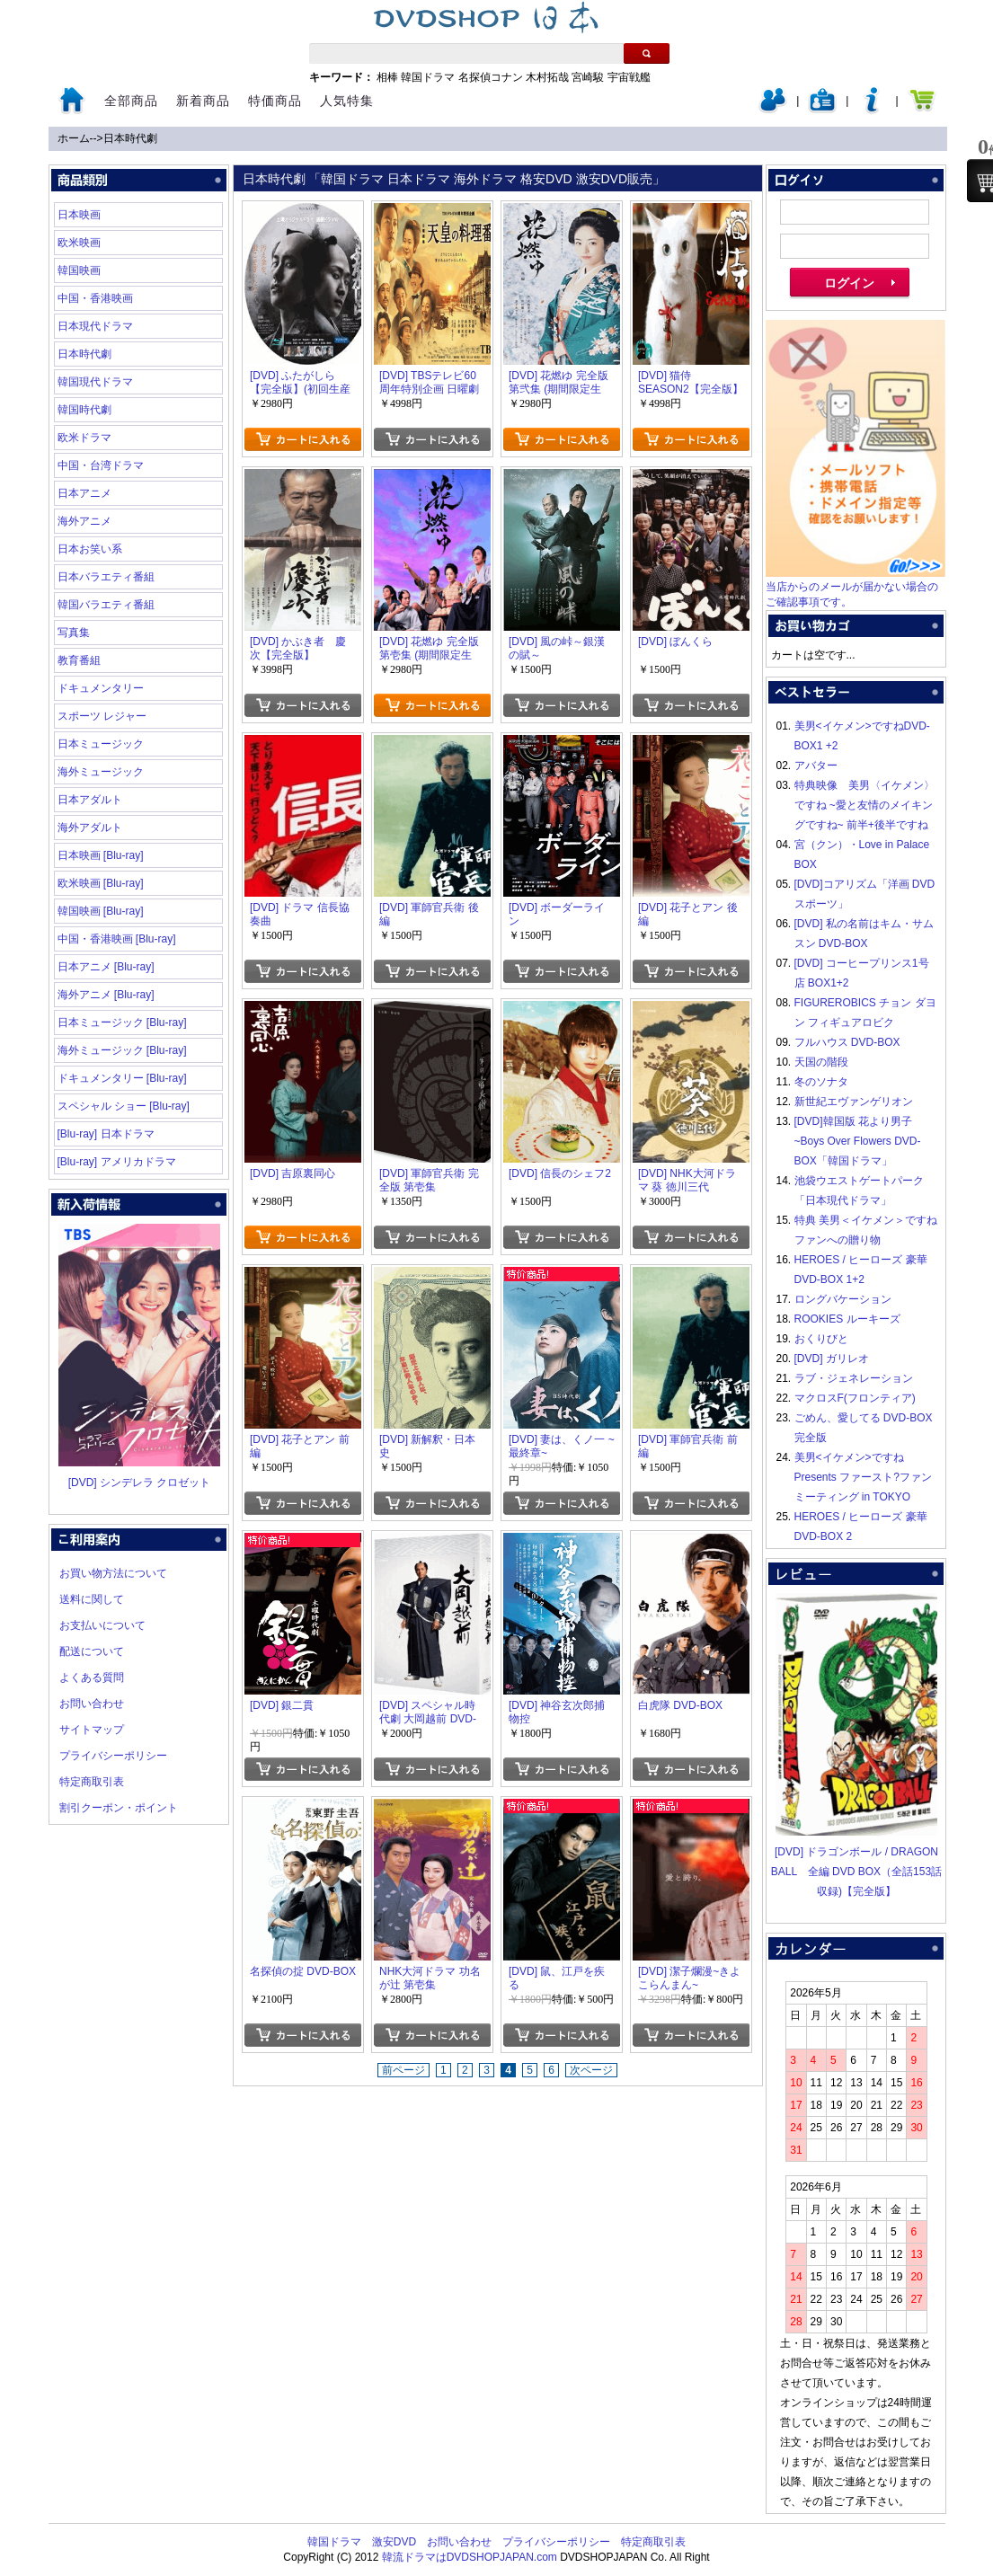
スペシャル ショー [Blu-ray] (124, 1106)
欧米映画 (79, 242)
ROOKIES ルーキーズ (847, 1319)
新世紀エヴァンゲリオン (853, 1101)
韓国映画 (79, 270)
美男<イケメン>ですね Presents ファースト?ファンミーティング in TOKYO (863, 1477)
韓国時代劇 (84, 409)
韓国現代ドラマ (95, 382)
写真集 (74, 632)
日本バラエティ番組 (106, 577)
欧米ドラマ (84, 437)
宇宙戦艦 (629, 77)
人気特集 (347, 100)
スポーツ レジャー (102, 716)
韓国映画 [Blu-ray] (101, 911)
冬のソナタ (821, 1082)
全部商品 (131, 100)
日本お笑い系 (90, 549)
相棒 (387, 77)
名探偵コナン (490, 77)
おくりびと (821, 1338)
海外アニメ (84, 521)
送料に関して (91, 1599)
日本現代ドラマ (95, 326)
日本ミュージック (101, 744)
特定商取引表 (91, 1781)
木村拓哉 (547, 77)
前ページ (403, 2070)
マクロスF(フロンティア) (855, 1398)
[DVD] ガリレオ (831, 1358)
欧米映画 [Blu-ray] (101, 883)
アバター (816, 765)
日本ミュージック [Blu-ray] (122, 1022)
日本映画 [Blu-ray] (101, 855)
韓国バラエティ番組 (106, 604)
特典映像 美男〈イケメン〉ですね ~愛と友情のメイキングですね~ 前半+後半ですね (864, 805)
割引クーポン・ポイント (118, 1807)
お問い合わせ (91, 1703)
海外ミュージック (101, 772)
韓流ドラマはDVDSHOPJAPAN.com (469, 2557)
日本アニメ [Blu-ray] (106, 966)
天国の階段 (821, 1062)
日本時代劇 (130, 138)
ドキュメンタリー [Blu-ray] (122, 1078)
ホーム (74, 138)
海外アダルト (90, 827)
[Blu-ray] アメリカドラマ (117, 1161)
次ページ (591, 2070)
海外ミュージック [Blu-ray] (122, 1050)
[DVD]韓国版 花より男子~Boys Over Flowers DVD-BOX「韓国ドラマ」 (857, 1141)
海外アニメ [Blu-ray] (106, 994)
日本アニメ (84, 493)
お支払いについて (102, 1625)
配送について (91, 1651)
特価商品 (275, 100)
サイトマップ (91, 1729)
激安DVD (394, 2542)
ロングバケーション (842, 1299)
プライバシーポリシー (113, 1755)
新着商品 (203, 100)
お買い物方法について (113, 1573)
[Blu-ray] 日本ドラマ (106, 1134)
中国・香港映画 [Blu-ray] (117, 939)
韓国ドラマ (428, 77)
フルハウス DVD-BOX (847, 1042)
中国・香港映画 (95, 298)
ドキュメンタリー (101, 688)
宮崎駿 (588, 77)
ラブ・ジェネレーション (853, 1378)
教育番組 (79, 660)
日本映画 (79, 214)
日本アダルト (90, 799)
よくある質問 (91, 1677)
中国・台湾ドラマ (101, 465)
